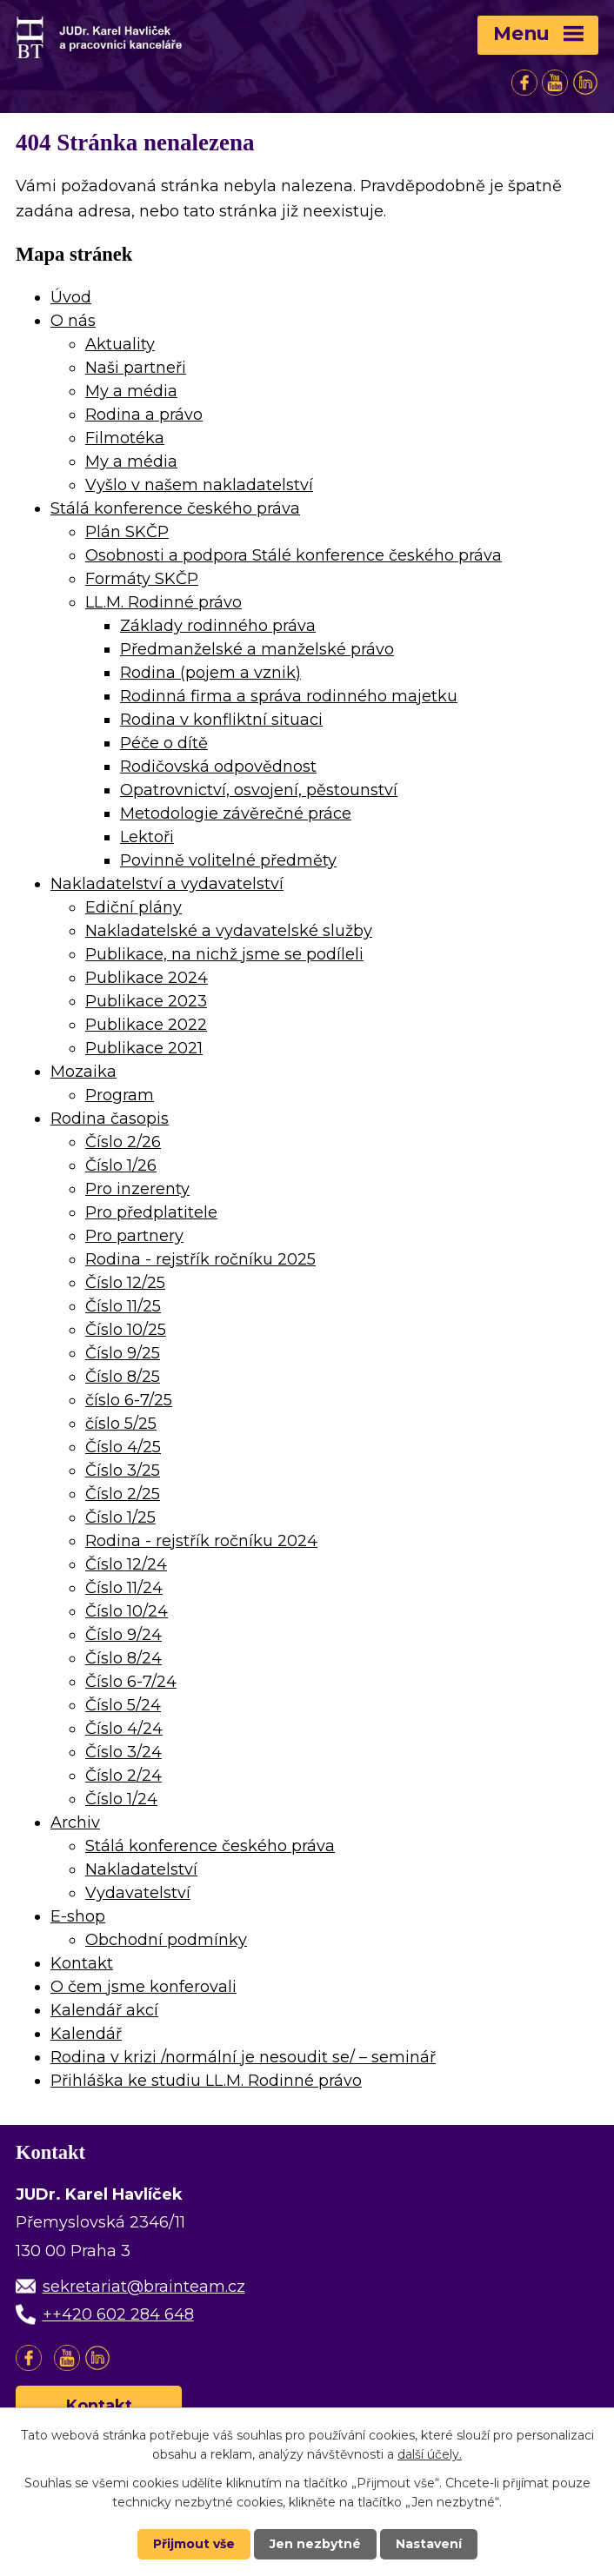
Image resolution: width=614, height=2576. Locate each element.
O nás (73, 320)
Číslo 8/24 (123, 1658)
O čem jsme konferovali (143, 1986)
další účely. (429, 2454)
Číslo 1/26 (121, 1165)
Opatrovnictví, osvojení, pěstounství (258, 790)
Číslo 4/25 (123, 1447)
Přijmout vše (194, 2544)
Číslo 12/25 (125, 1282)
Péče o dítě (164, 743)
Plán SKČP (127, 531)
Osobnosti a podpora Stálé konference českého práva (293, 555)
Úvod (70, 297)
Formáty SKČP (141, 578)
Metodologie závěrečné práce (235, 813)
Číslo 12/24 (126, 1564)
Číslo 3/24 (123, 1752)
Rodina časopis (109, 1118)
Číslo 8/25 (122, 1376)
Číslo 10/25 (125, 1329)
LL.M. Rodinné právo (163, 602)
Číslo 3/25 (122, 1470)
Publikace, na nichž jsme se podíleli (224, 954)
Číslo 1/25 (120, 1517)
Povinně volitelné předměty (228, 860)
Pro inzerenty (137, 1188)
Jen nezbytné (315, 2544)
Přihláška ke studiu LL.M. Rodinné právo (206, 2080)
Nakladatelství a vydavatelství (167, 883)
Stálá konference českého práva (175, 508)
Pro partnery (134, 1235)
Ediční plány (133, 907)
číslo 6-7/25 (128, 1400)
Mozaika (83, 1071)
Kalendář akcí (104, 2010)
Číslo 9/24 (123, 1634)
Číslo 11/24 (124, 1587)
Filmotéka (124, 438)
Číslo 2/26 (123, 1142)
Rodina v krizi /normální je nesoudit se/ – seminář (243, 2057)
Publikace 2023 (146, 1001)
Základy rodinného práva (218, 625)
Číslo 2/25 (122, 1494)
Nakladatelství (141, 1869)
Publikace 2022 (146, 1024)
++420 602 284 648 (118, 2314)
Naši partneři (135, 367)
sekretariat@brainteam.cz (144, 2286)
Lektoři (147, 836)
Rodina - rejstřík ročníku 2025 (200, 1259)
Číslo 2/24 (123, 1775)
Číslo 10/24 (126, 1611)
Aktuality (120, 344)
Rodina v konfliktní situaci (221, 719)
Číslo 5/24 (123, 1705)
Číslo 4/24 (124, 1728)
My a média (131, 391)
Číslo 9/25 (122, 1353)
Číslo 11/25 (123, 1306)
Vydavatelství (137, 1892)
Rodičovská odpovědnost (218, 766)
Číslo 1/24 (121, 1799)
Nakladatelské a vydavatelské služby (228, 930)
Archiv (75, 1822)
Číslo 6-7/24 (131, 1681)
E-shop (77, 1916)
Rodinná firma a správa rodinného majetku (288, 696)
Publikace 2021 (144, 1048)
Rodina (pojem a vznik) (210, 672)
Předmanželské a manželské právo (257, 649)
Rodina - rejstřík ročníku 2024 (201, 1540)
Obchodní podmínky (166, 1939)
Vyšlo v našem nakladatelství (199, 485)
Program (119, 1095)
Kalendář (86, 2033)
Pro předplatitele (151, 1212)
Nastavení (429, 2544)
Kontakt (81, 1963)
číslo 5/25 (121, 1423)
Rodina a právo (144, 414)
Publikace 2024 (146, 977)
